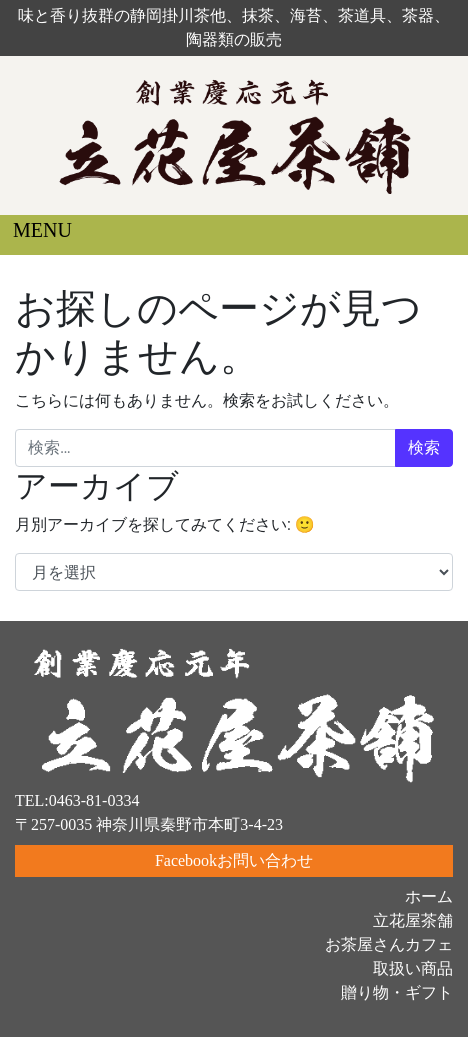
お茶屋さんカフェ (389, 944)
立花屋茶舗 (413, 920)
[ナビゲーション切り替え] (28, 235)
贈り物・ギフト (397, 992)
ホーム (429, 896)
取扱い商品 (413, 968)
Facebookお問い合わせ (234, 860)
